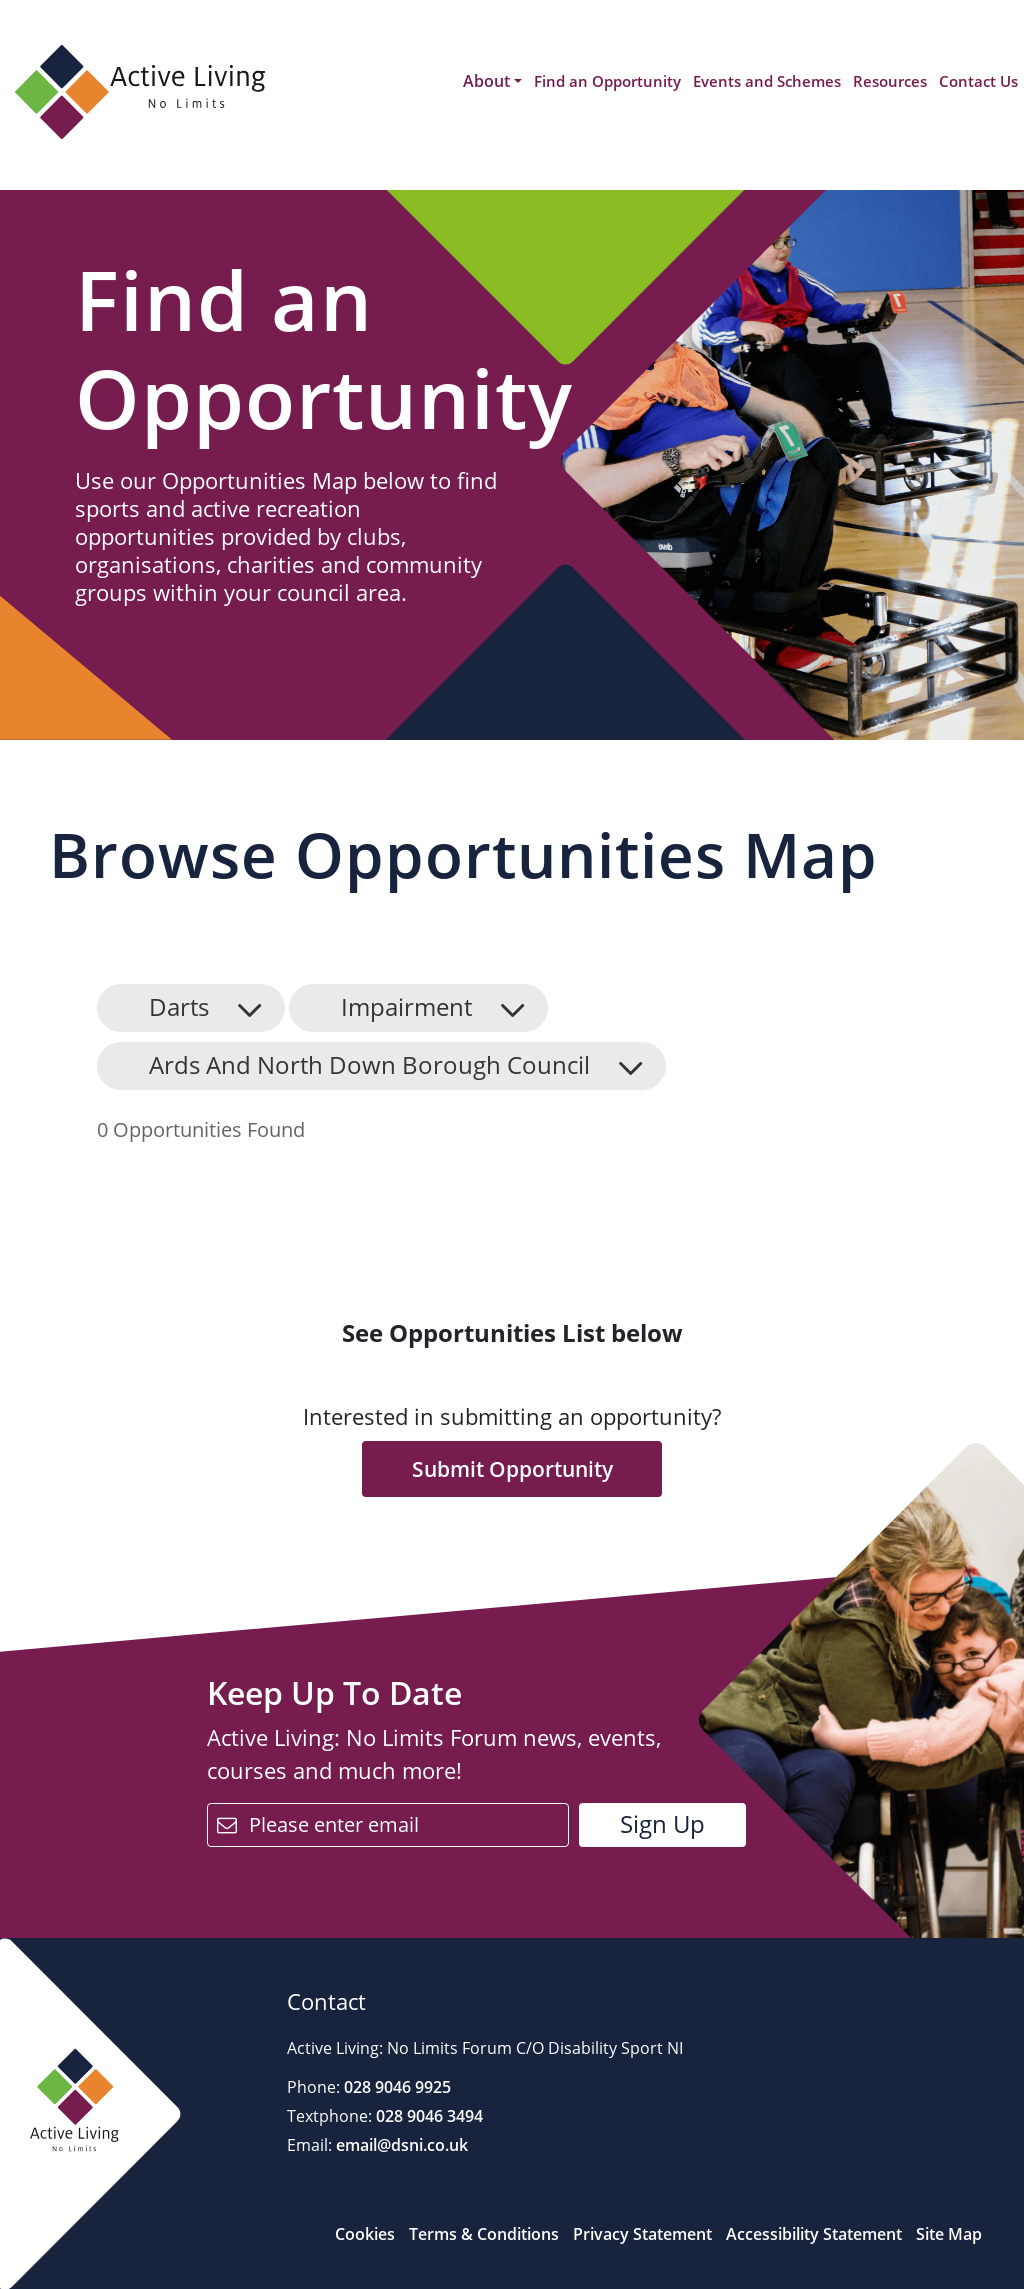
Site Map (949, 2234)
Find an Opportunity (607, 81)
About (486, 81)
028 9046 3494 (427, 2116)
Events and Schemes (767, 81)
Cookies (365, 2234)
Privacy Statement (642, 2234)
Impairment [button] (406, 1006)
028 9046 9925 (395, 2087)
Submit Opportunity (512, 1469)
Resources (890, 81)
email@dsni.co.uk (400, 2145)
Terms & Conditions (484, 2234)
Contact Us (978, 81)
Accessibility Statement (814, 2234)
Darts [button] (179, 1006)
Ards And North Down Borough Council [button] (369, 1064)
